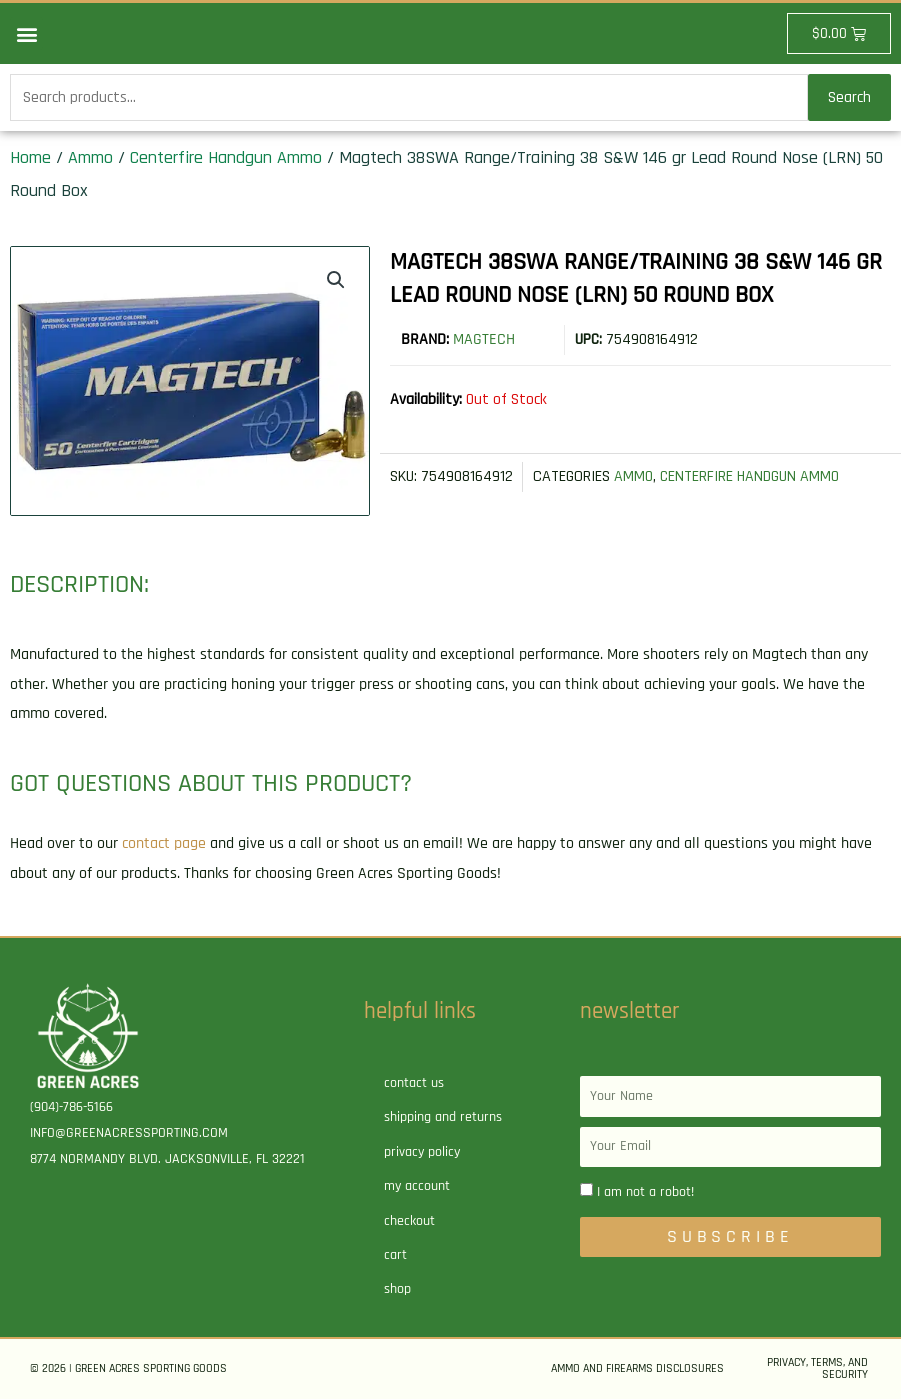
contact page (164, 843)
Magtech (484, 339)
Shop (397, 1289)
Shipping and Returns (443, 1117)
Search (849, 97)
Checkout (409, 1221)
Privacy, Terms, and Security (817, 1368)
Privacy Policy (422, 1152)
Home (30, 157)
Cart (395, 1255)
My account (417, 1186)
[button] (26, 33)
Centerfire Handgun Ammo (226, 157)
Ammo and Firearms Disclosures (637, 1368)
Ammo (90, 157)
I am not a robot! (645, 1192)
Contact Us (414, 1083)
